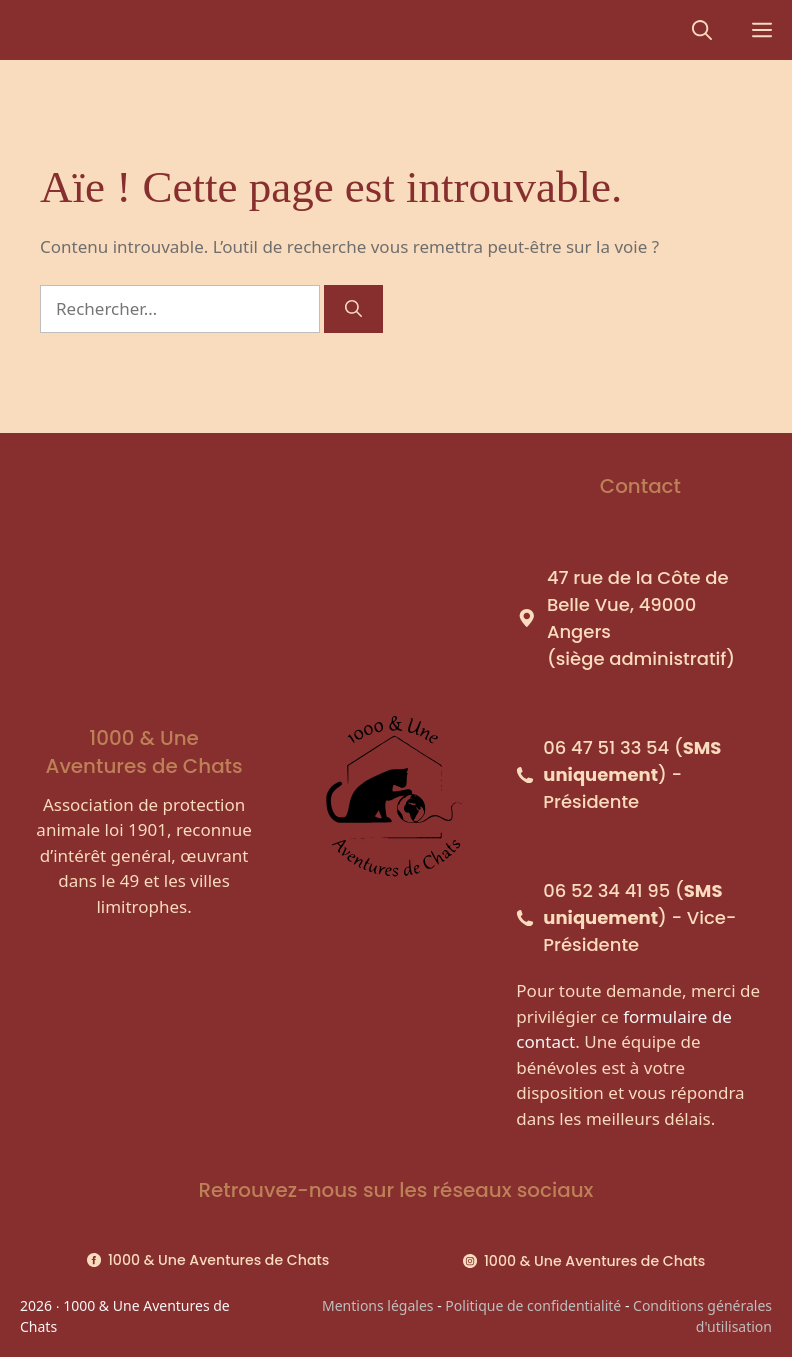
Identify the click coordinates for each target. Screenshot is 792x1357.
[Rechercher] (353, 309)
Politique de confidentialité (533, 1305)
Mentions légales (378, 1305)
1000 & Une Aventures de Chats (218, 1260)
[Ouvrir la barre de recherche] (702, 30)
